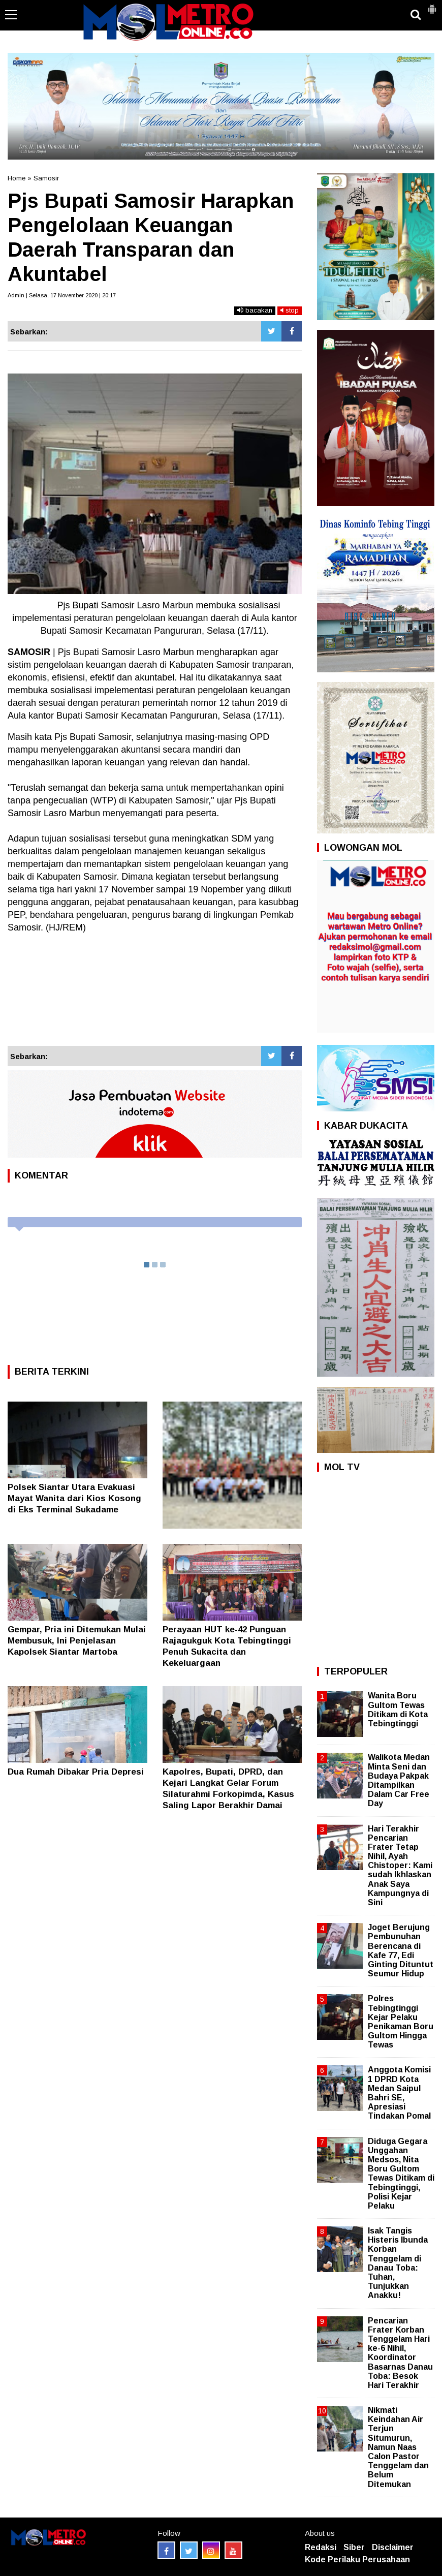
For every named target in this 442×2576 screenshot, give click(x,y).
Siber (354, 2547)
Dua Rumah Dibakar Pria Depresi (76, 1772)
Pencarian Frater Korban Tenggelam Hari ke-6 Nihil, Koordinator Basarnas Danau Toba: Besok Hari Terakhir (400, 2352)
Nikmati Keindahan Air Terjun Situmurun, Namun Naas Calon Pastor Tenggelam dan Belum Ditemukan (398, 2447)
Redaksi (320, 2547)
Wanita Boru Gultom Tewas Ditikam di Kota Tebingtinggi (398, 1709)
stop (289, 310)
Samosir (46, 178)
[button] (432, 5)
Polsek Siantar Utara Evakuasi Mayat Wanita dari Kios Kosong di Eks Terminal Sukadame (74, 1498)
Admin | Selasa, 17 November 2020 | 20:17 (62, 295)
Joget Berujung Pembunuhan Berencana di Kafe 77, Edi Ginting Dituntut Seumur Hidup (400, 1950)
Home (16, 178)
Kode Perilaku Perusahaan (357, 2559)
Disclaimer (393, 2547)
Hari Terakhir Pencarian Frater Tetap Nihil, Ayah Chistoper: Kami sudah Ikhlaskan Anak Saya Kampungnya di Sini (400, 1865)
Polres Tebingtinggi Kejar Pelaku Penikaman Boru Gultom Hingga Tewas (400, 2021)
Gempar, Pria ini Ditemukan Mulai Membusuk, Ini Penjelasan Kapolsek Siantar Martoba (77, 1641)
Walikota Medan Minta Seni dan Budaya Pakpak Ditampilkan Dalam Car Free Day (399, 1780)
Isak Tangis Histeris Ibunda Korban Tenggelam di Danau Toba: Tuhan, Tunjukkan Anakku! (398, 2263)
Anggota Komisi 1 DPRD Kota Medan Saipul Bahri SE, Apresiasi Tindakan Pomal (399, 2092)
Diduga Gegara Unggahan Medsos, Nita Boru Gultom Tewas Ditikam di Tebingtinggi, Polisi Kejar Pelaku (401, 2173)
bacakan (254, 310)
